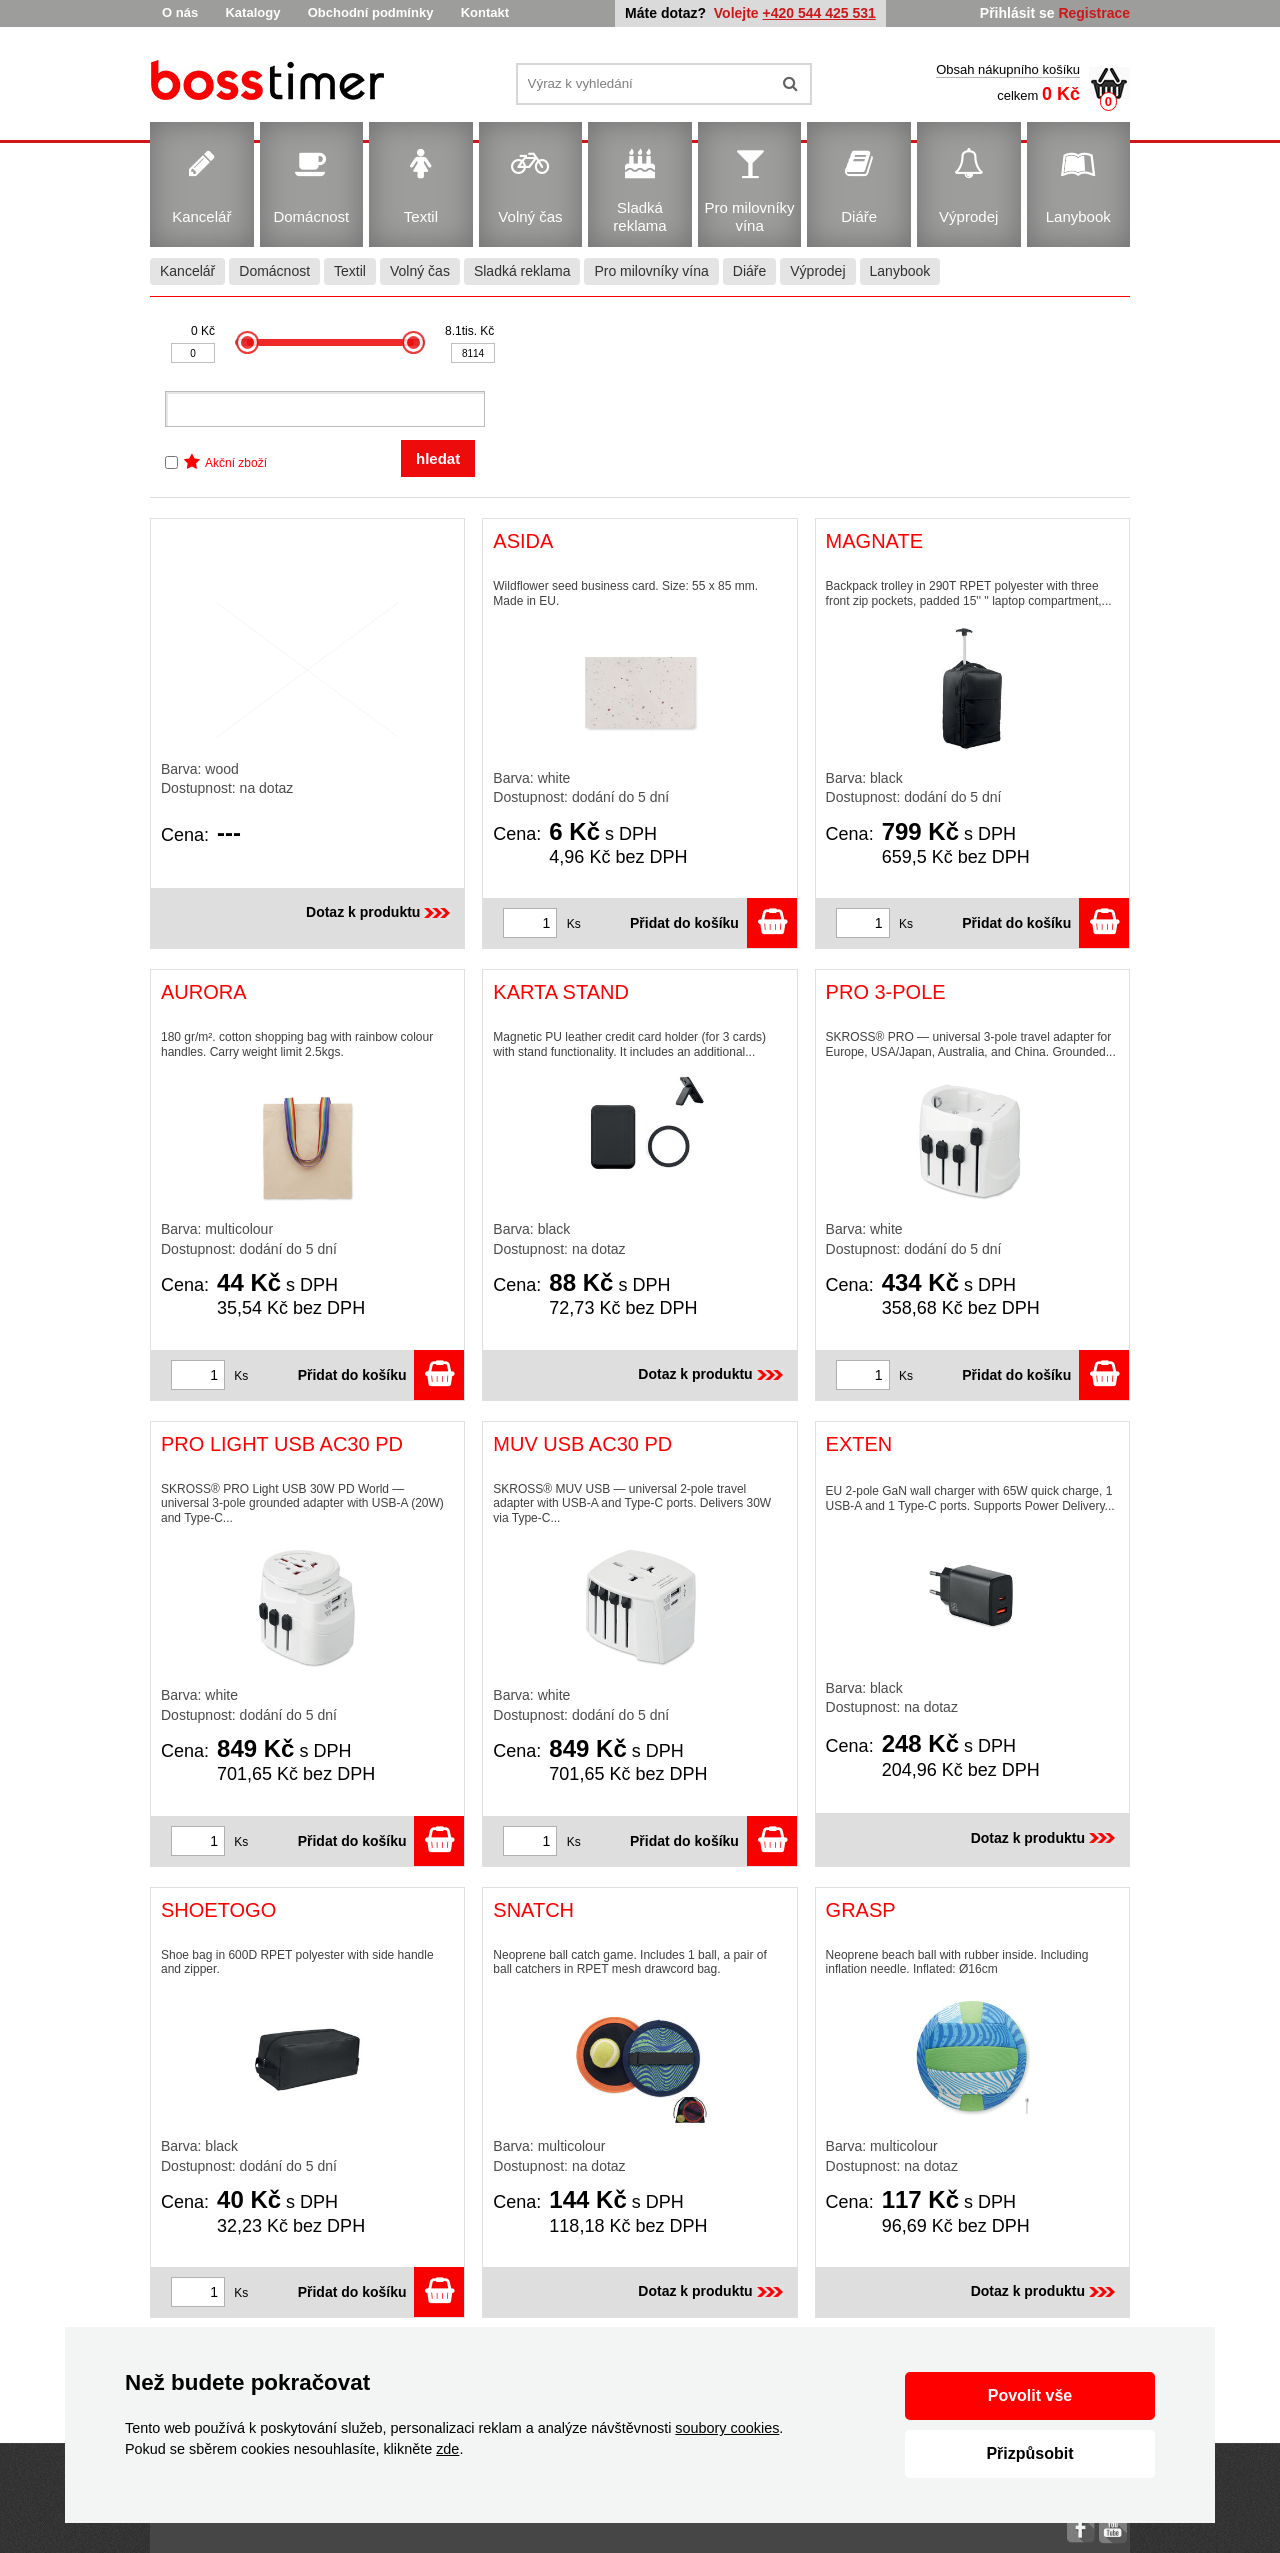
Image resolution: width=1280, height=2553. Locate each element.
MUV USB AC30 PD (582, 1444)
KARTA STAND (561, 992)
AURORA (204, 992)
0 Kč (203, 331)
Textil (350, 271)
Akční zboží (236, 463)
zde (447, 2449)
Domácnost (274, 271)
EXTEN (859, 1444)
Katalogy (252, 12)
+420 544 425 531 (819, 13)
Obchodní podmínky (371, 12)
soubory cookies (727, 2428)
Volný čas (420, 271)
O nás (180, 12)
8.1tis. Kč (469, 331)
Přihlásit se (1017, 13)
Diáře (749, 271)
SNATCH (533, 1910)
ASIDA (523, 541)
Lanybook (900, 271)
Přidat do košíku (713, 923)
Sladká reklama (522, 271)
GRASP (861, 1910)
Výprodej (817, 271)
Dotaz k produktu (380, 912)
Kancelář (187, 271)
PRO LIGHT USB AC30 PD (282, 1444)
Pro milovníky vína (651, 271)
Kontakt (485, 12)
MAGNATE (874, 541)
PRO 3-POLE (886, 992)
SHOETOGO (218, 1910)
